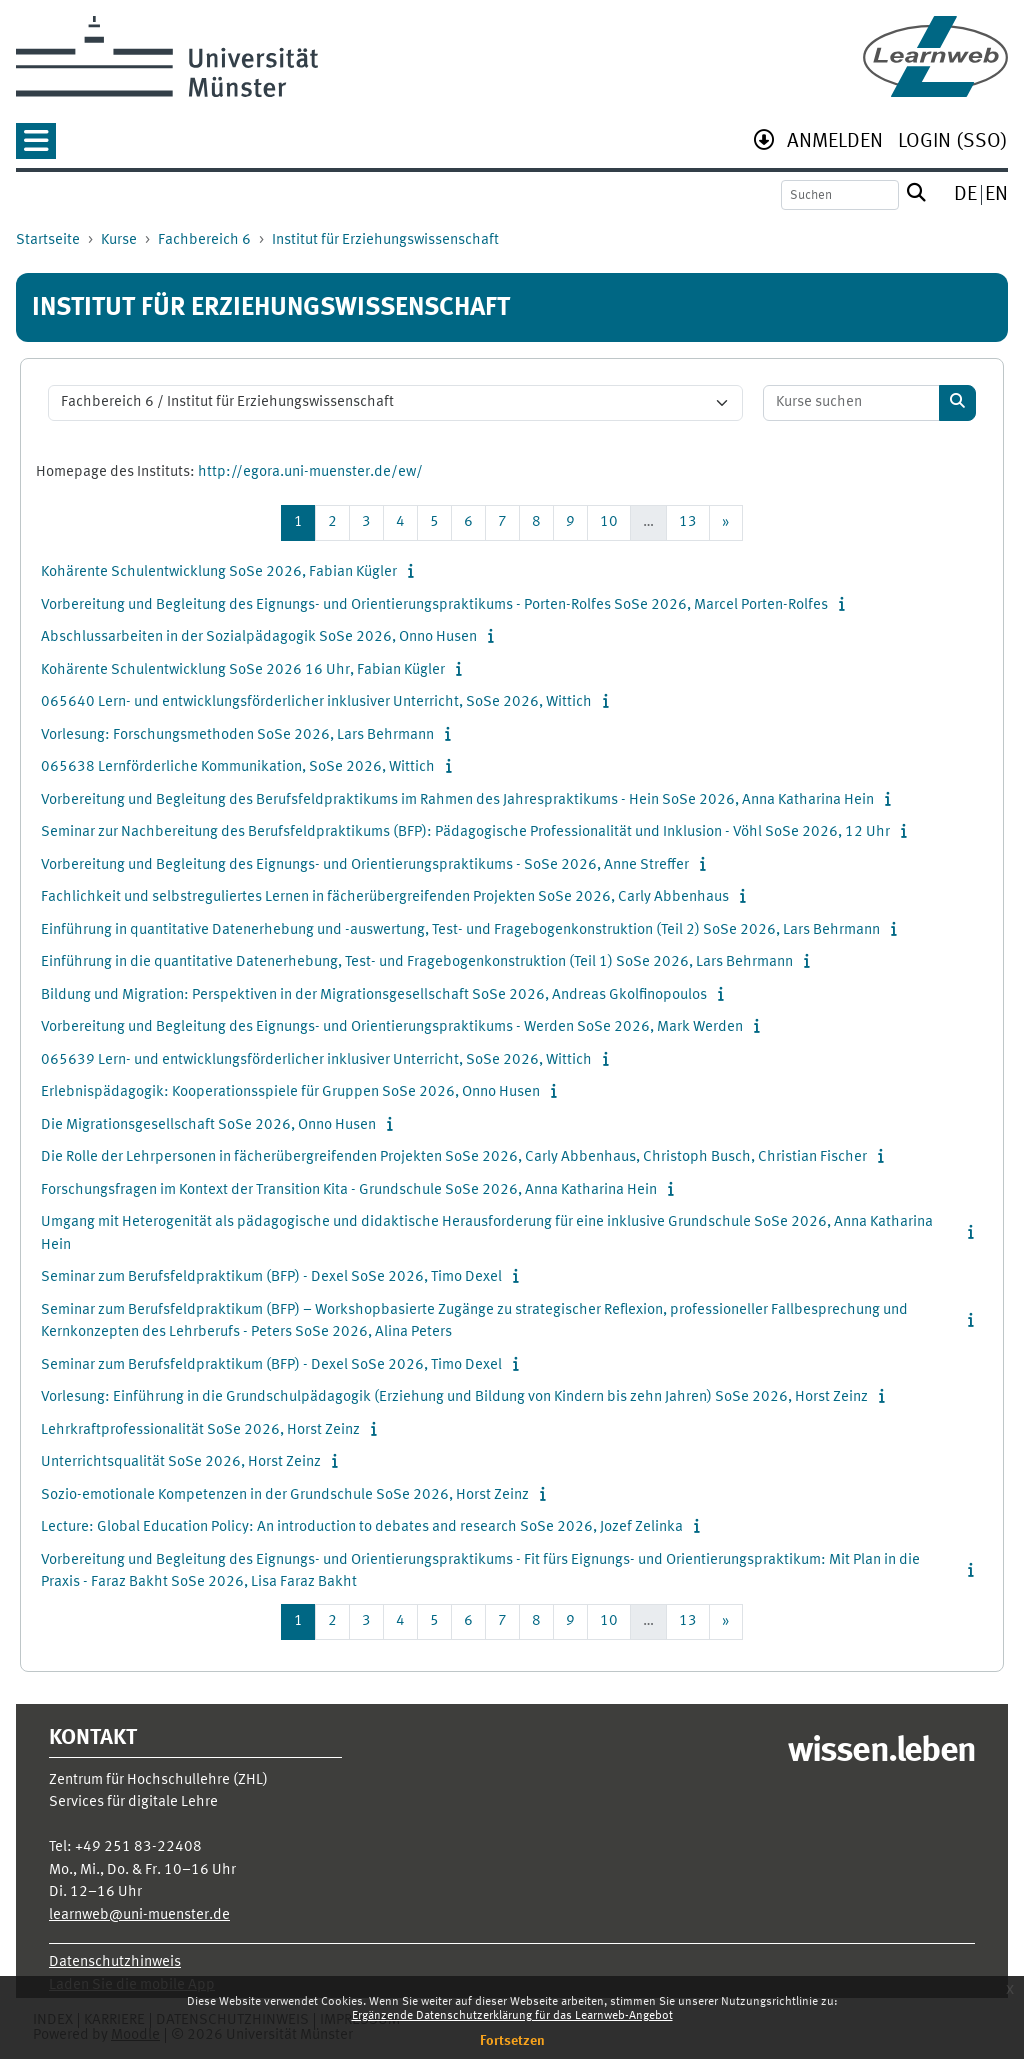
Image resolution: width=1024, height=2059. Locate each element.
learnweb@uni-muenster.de (139, 1915)
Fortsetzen (512, 2041)
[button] (36, 147)
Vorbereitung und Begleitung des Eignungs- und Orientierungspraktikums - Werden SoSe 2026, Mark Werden (392, 1027)
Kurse (119, 240)
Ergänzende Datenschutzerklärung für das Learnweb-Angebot (512, 2016)
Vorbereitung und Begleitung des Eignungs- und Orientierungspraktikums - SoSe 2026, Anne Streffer (365, 865)
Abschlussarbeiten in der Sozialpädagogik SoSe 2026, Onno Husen (259, 637)
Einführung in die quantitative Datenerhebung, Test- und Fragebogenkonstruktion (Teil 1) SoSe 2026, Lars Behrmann (417, 962)
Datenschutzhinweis (115, 1962)
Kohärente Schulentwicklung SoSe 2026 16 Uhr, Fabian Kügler (243, 670)
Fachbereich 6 (204, 240)
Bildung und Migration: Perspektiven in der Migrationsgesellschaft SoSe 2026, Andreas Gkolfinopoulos (374, 995)
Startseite (48, 240)
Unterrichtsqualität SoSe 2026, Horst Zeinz (181, 1462)
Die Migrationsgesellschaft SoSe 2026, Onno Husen (208, 1125)
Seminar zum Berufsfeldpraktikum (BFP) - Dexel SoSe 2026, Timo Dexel (271, 1277)
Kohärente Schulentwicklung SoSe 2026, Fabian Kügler (219, 572)
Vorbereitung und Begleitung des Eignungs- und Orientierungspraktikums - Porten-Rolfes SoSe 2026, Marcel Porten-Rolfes (434, 605)
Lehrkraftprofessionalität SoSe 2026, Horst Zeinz (200, 1430)
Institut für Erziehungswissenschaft (385, 240)
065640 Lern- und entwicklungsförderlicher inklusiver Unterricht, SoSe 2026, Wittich (316, 702)
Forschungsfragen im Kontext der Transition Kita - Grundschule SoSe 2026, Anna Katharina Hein (349, 1190)
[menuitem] (835, 143)
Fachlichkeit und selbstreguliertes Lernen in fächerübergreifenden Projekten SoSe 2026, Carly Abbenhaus (385, 897)
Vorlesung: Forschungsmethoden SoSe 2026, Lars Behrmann (237, 735)
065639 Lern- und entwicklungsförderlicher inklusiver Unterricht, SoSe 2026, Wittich (316, 1060)
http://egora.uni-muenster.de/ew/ (310, 472)
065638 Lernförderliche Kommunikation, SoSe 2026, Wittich (238, 767)
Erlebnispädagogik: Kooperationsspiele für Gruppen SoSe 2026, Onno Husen (290, 1092)
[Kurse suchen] (852, 403)
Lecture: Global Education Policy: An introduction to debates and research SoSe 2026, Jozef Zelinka (362, 1527)
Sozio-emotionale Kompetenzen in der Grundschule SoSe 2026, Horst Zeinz (285, 1495)
